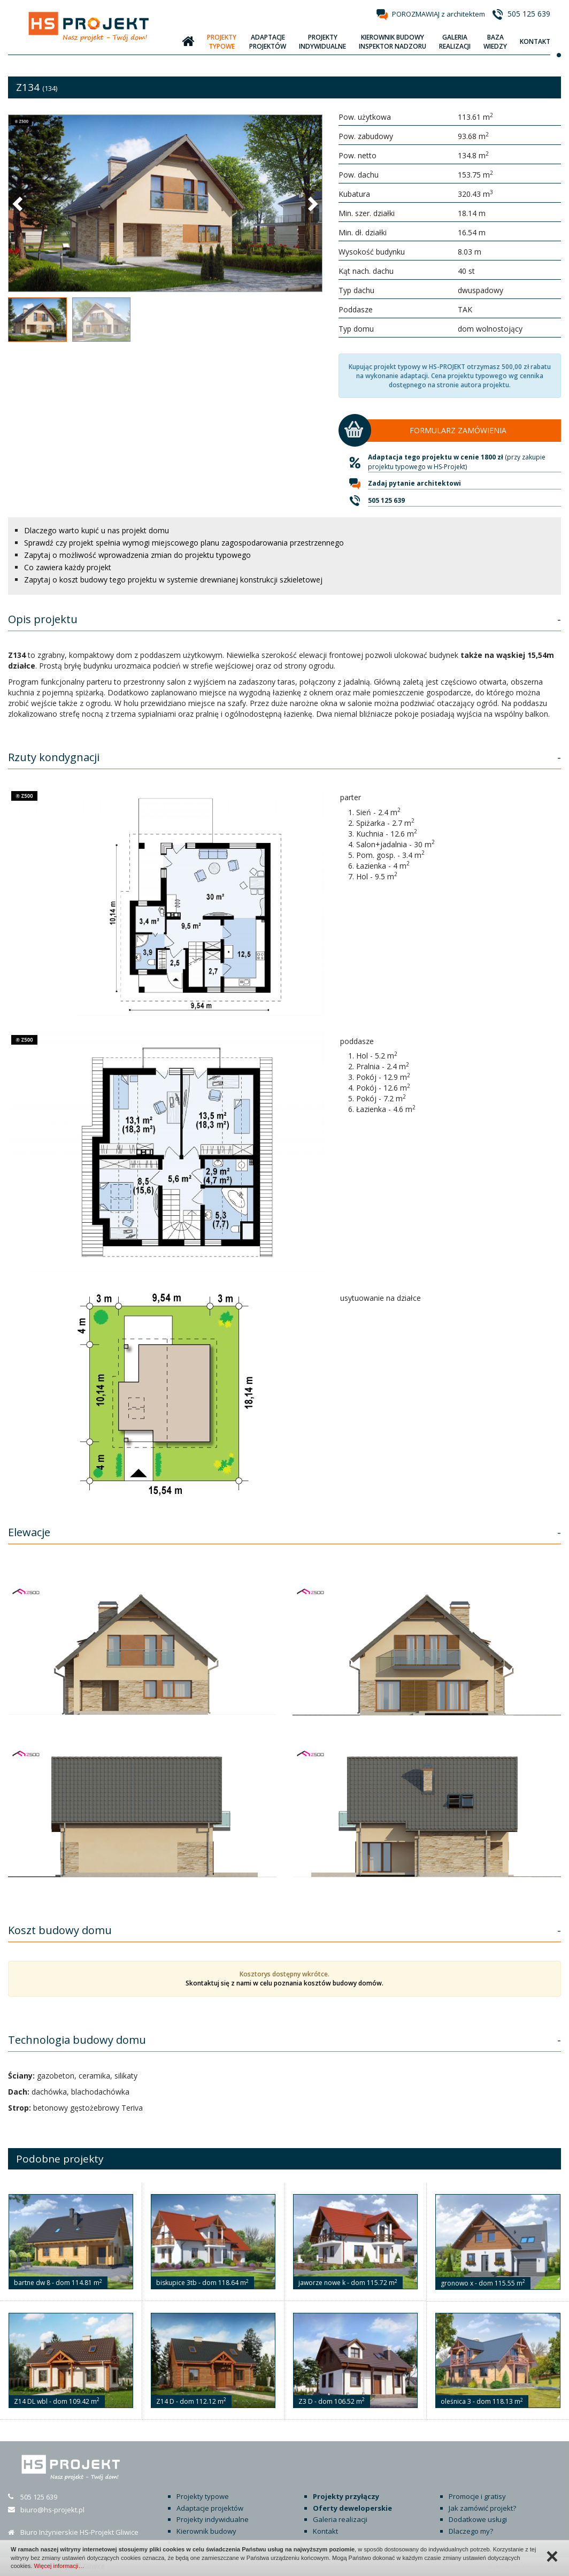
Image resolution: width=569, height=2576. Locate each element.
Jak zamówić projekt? (482, 2508)
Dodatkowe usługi (478, 2519)
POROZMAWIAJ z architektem (438, 14)
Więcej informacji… (59, 2566)
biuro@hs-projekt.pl (52, 2509)
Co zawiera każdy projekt (67, 567)
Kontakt (325, 2531)
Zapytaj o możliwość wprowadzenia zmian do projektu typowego (137, 555)
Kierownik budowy (206, 2531)
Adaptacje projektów (209, 2508)
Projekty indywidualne (212, 2519)
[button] (18, 203)
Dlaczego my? (471, 2531)
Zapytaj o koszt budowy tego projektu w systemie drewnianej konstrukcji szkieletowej (173, 579)
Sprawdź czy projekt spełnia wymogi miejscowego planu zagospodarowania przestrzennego (184, 543)
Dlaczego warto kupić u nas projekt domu (96, 530)
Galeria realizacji (340, 2519)
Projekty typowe (202, 2496)
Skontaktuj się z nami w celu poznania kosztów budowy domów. (284, 1983)
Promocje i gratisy (477, 2496)
